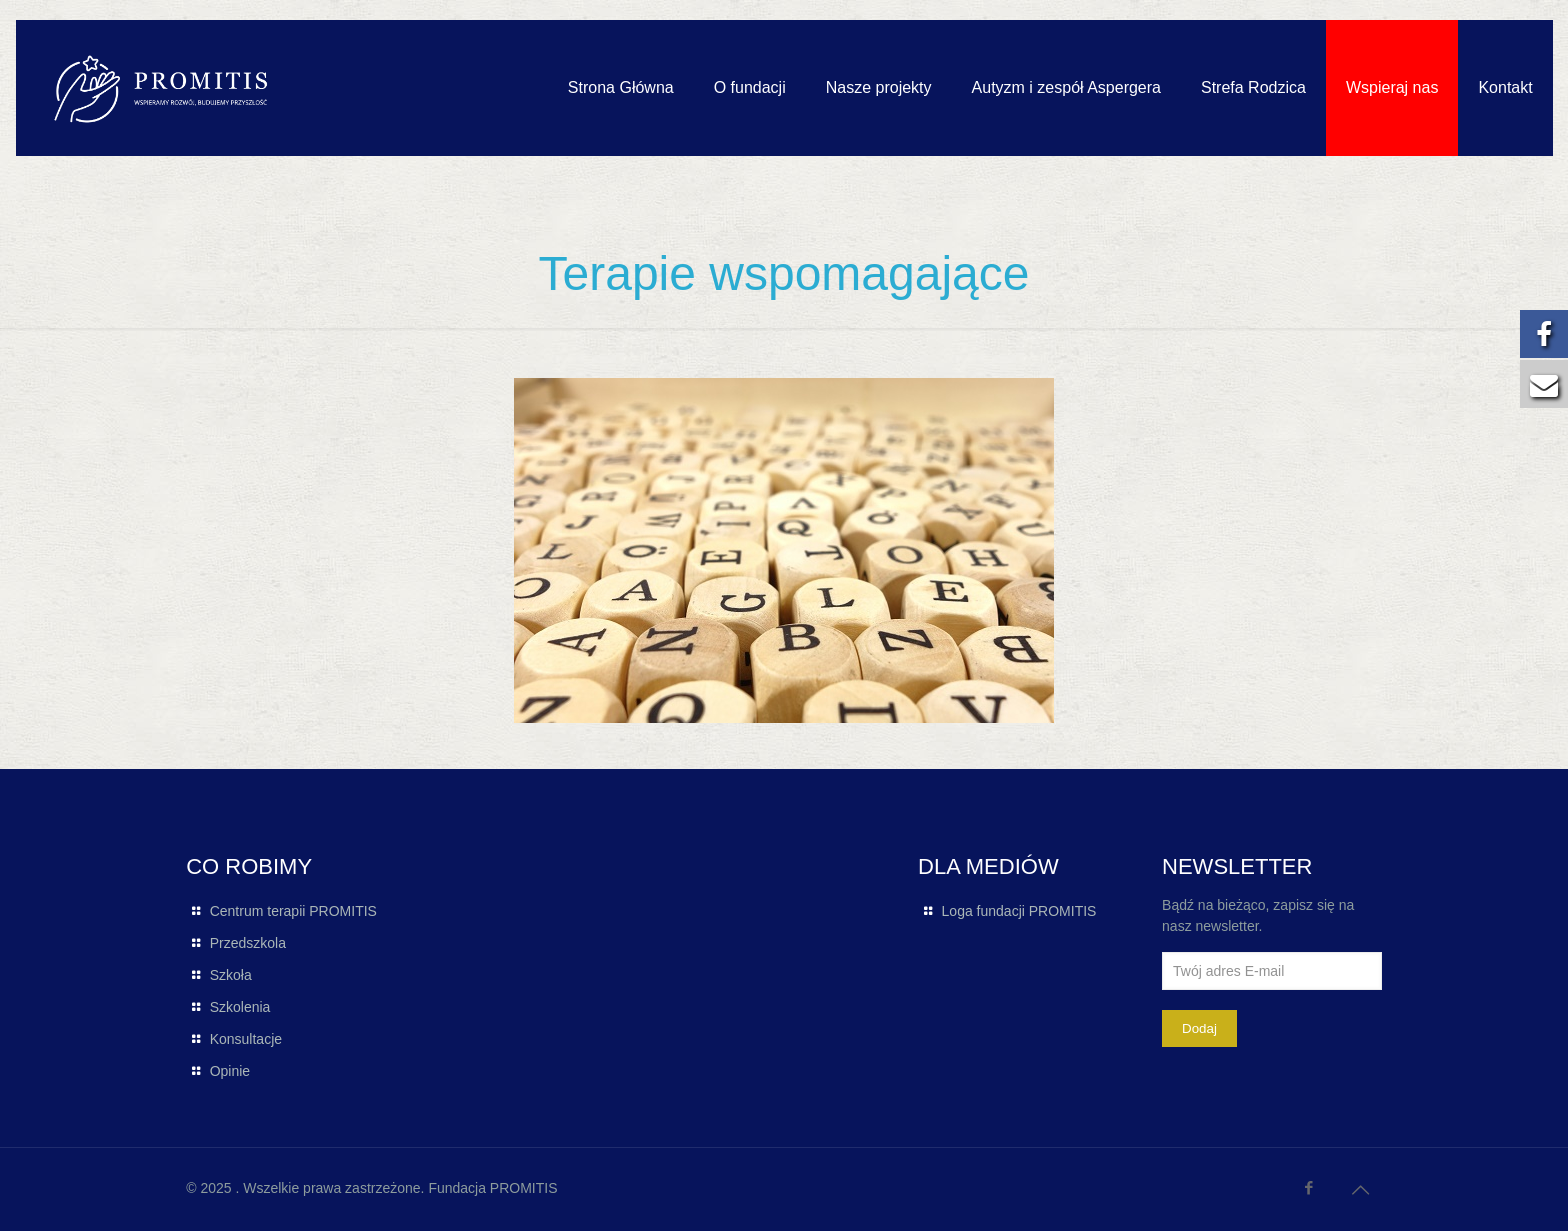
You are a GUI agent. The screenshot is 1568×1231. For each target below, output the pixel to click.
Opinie (230, 1071)
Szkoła (231, 975)
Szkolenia (240, 1007)
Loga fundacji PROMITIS (1019, 911)
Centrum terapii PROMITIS (293, 911)
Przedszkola (248, 943)
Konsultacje (246, 1039)
